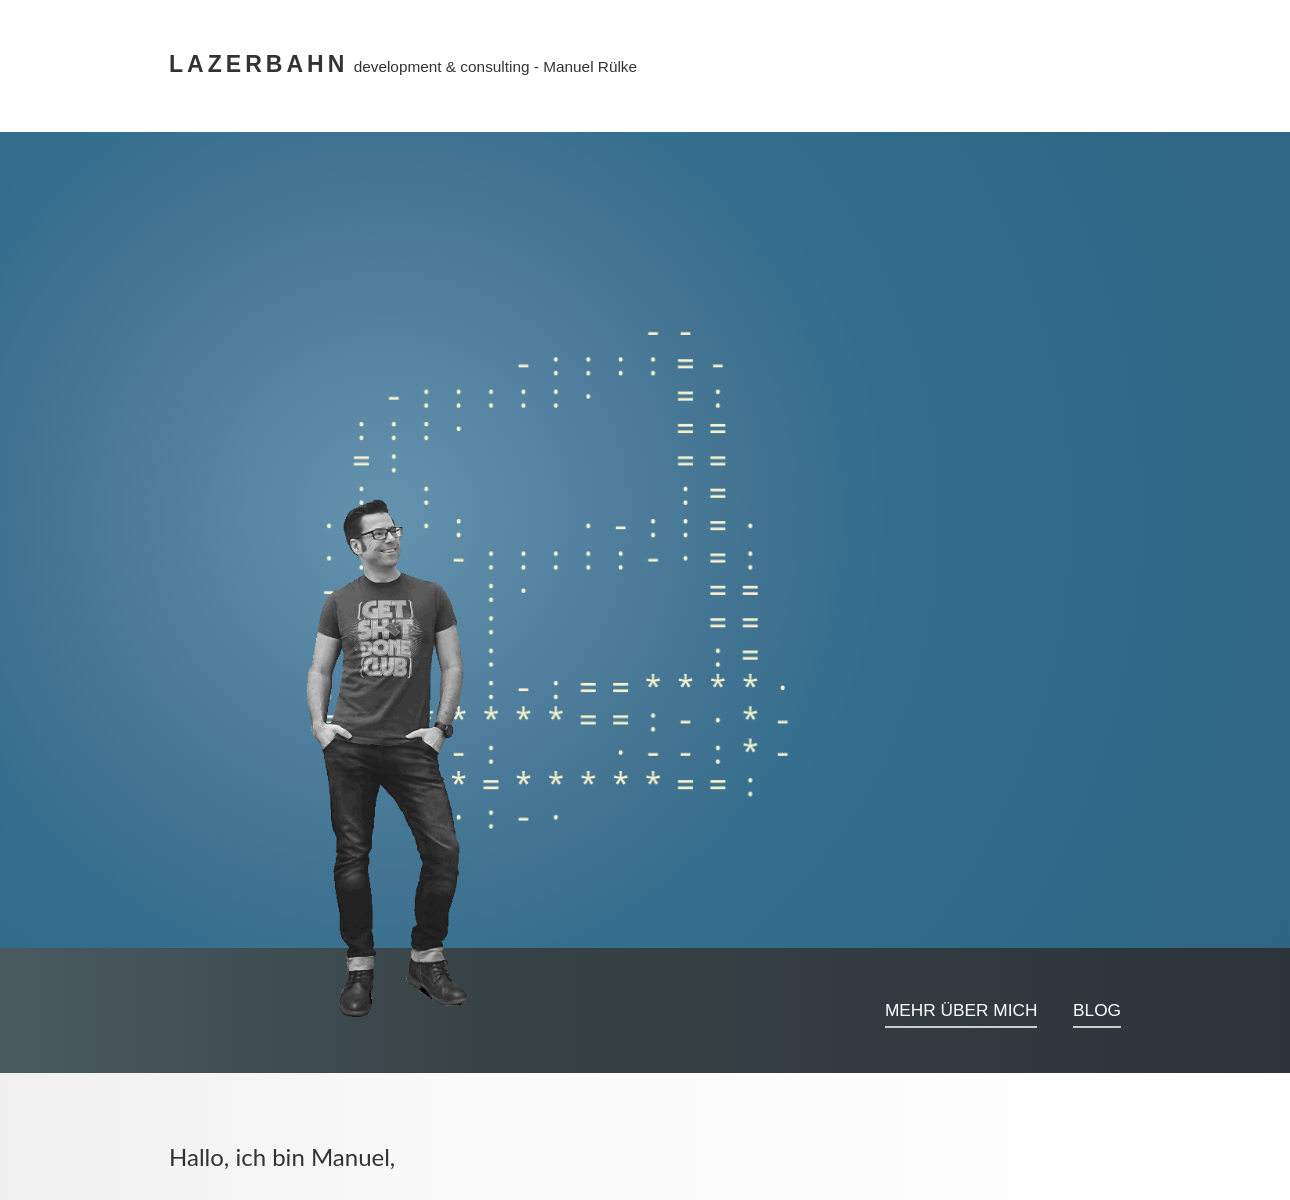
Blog (1097, 1010)
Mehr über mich (961, 1010)
